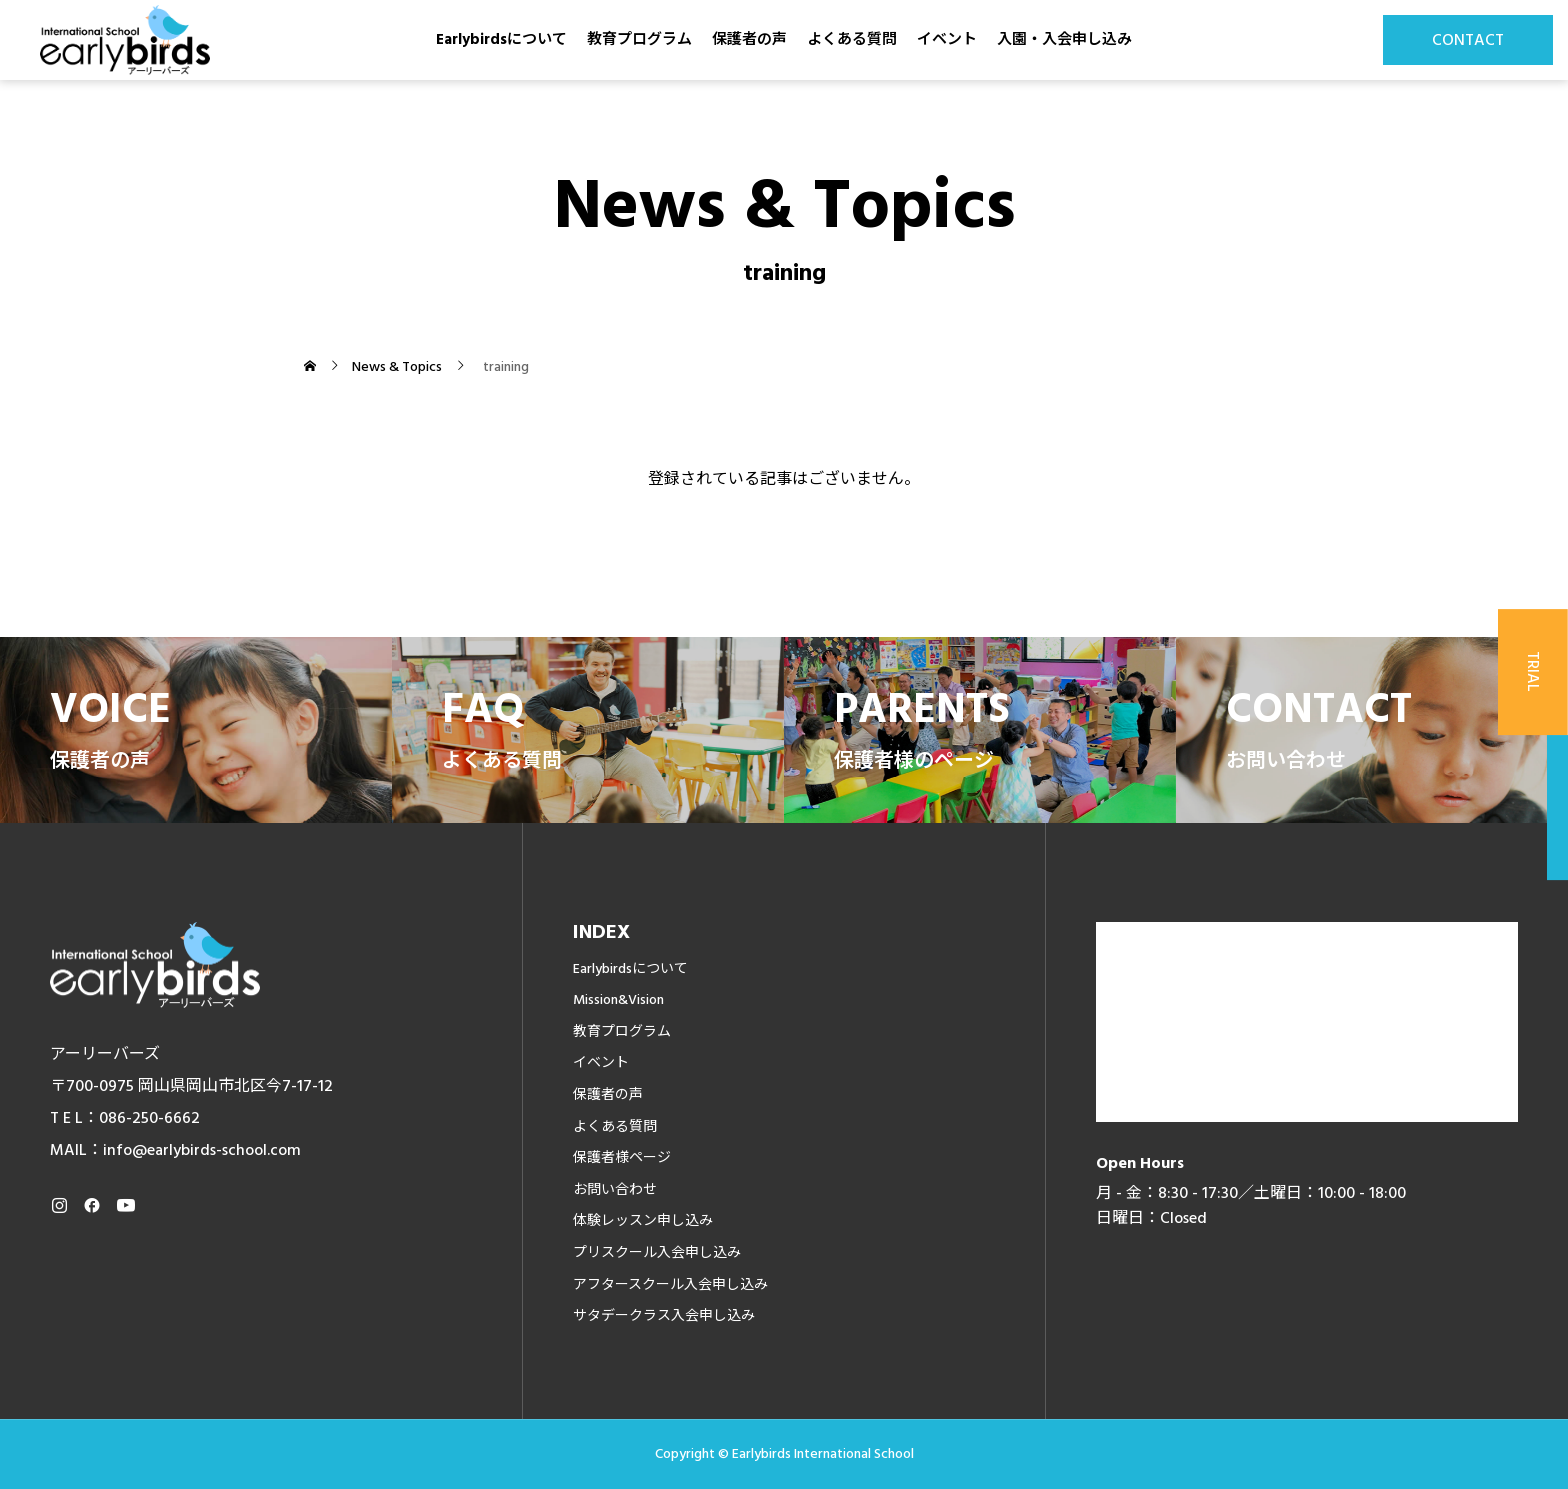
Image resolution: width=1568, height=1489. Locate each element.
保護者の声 (749, 39)
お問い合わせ (615, 1190)
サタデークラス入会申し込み (664, 1316)
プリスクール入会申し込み (657, 1253)
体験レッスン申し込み (643, 1221)
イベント (947, 39)
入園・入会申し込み (1064, 39)
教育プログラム (639, 39)
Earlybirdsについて (501, 39)
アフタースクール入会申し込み (670, 1285)
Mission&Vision (618, 1000)
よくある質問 (852, 39)
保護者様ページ (622, 1158)
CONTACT (1468, 40)
